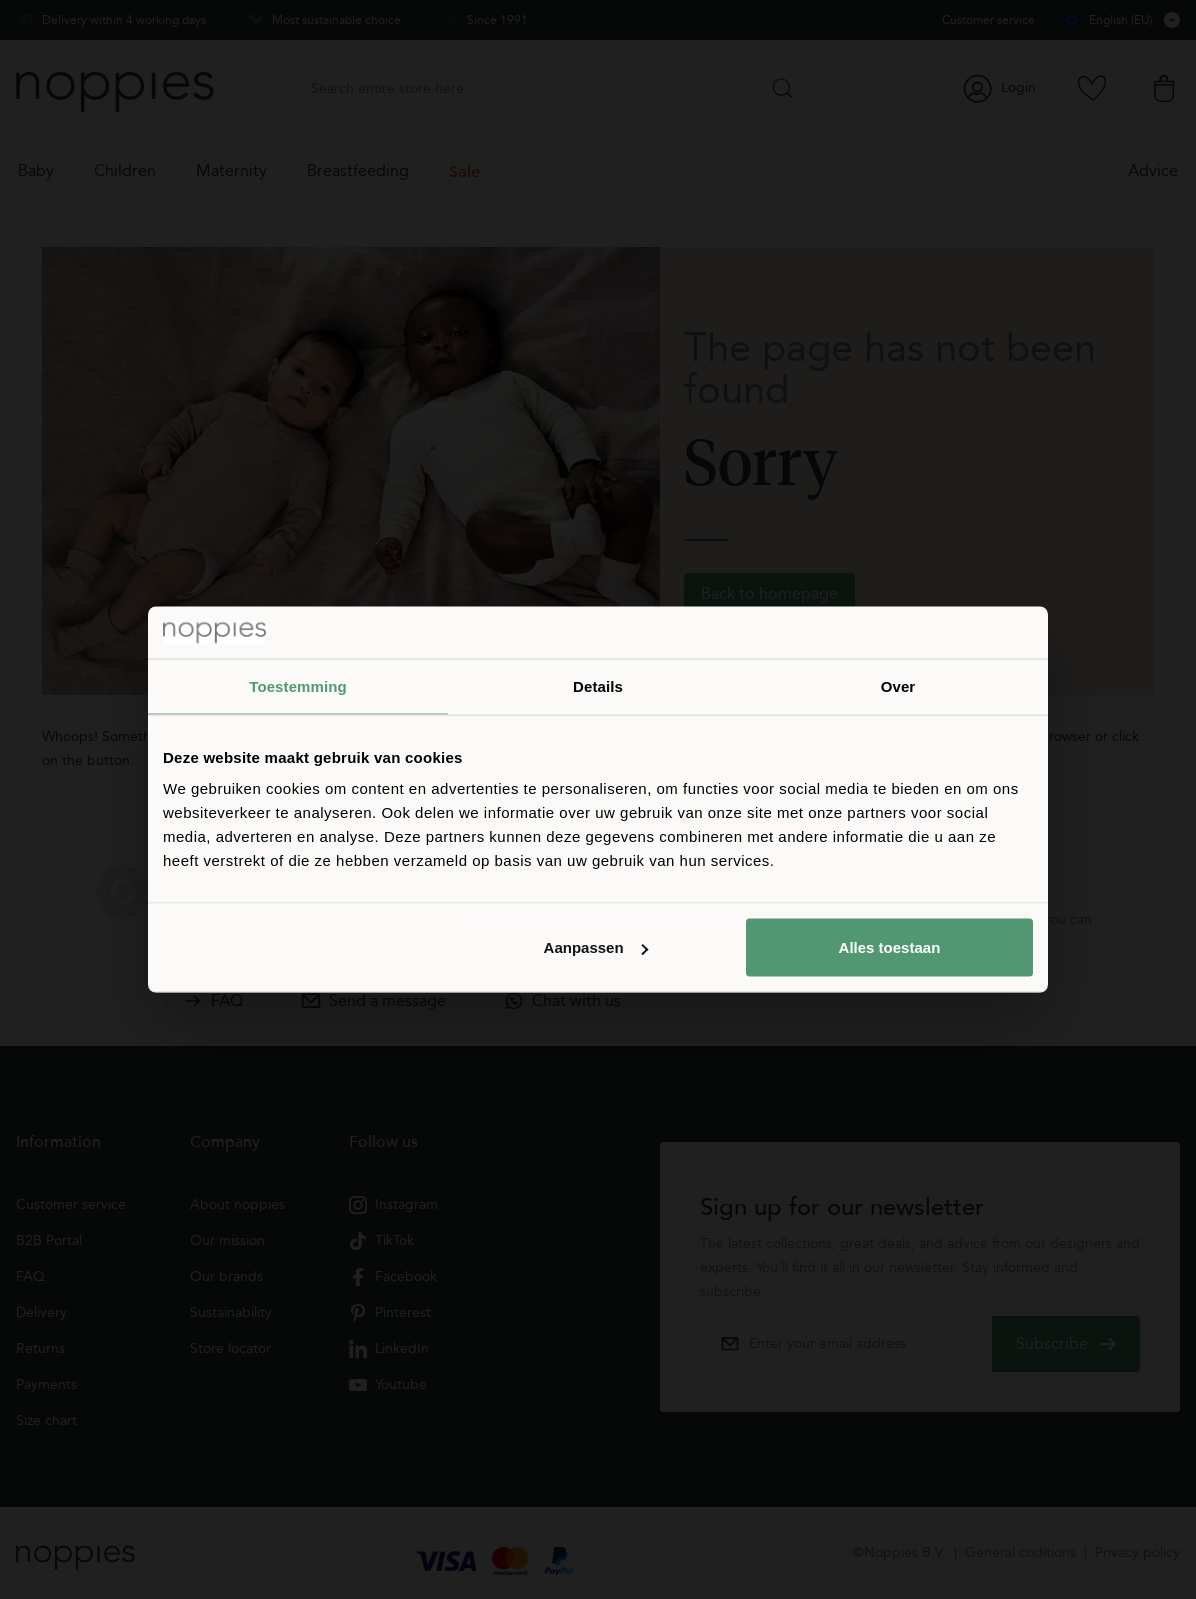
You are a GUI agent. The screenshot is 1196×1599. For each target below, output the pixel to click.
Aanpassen (596, 947)
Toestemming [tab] (298, 685)
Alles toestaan (890, 947)
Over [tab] (898, 685)
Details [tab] (598, 685)
